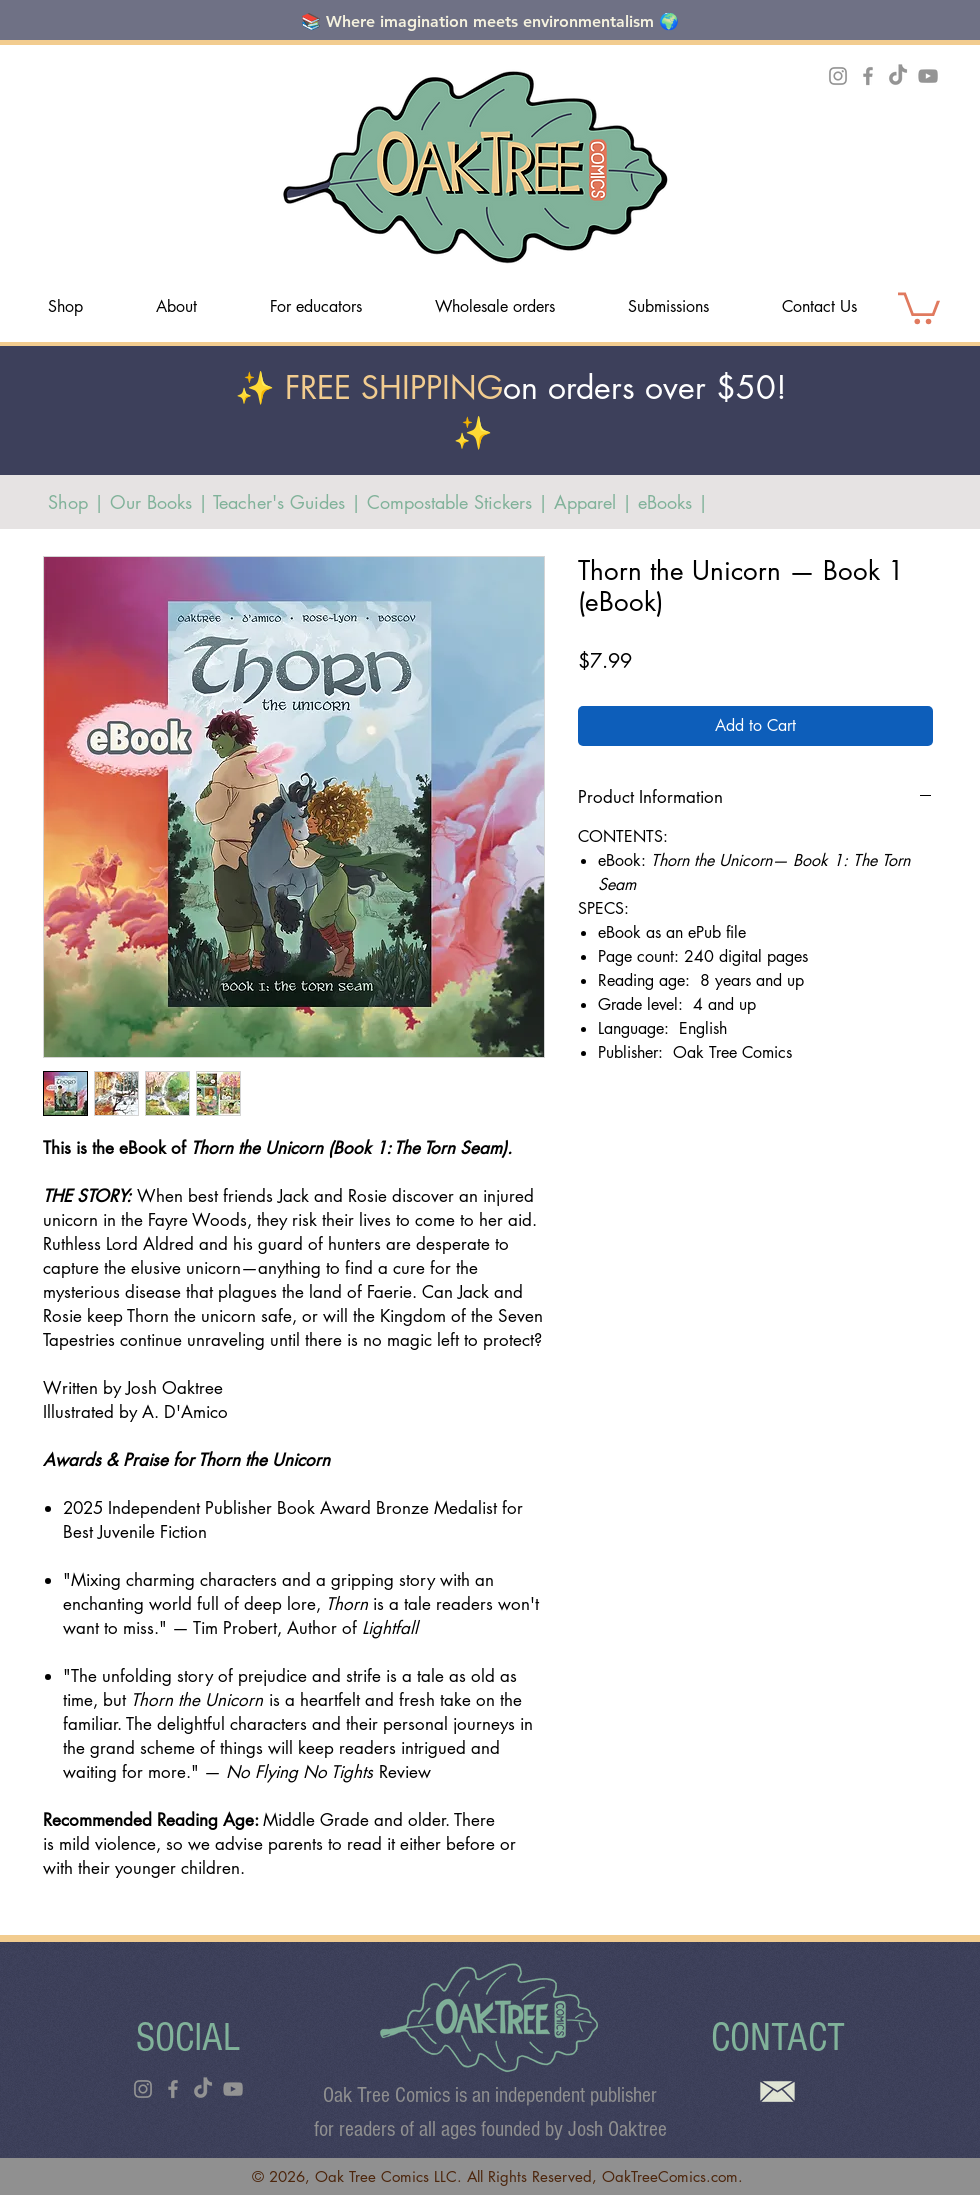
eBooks (665, 502)
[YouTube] (928, 76)
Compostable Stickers (452, 502)
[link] (919, 306)
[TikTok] (898, 76)
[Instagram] (838, 76)
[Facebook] (868, 76)
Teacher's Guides (279, 502)
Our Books (154, 502)
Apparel (585, 502)
